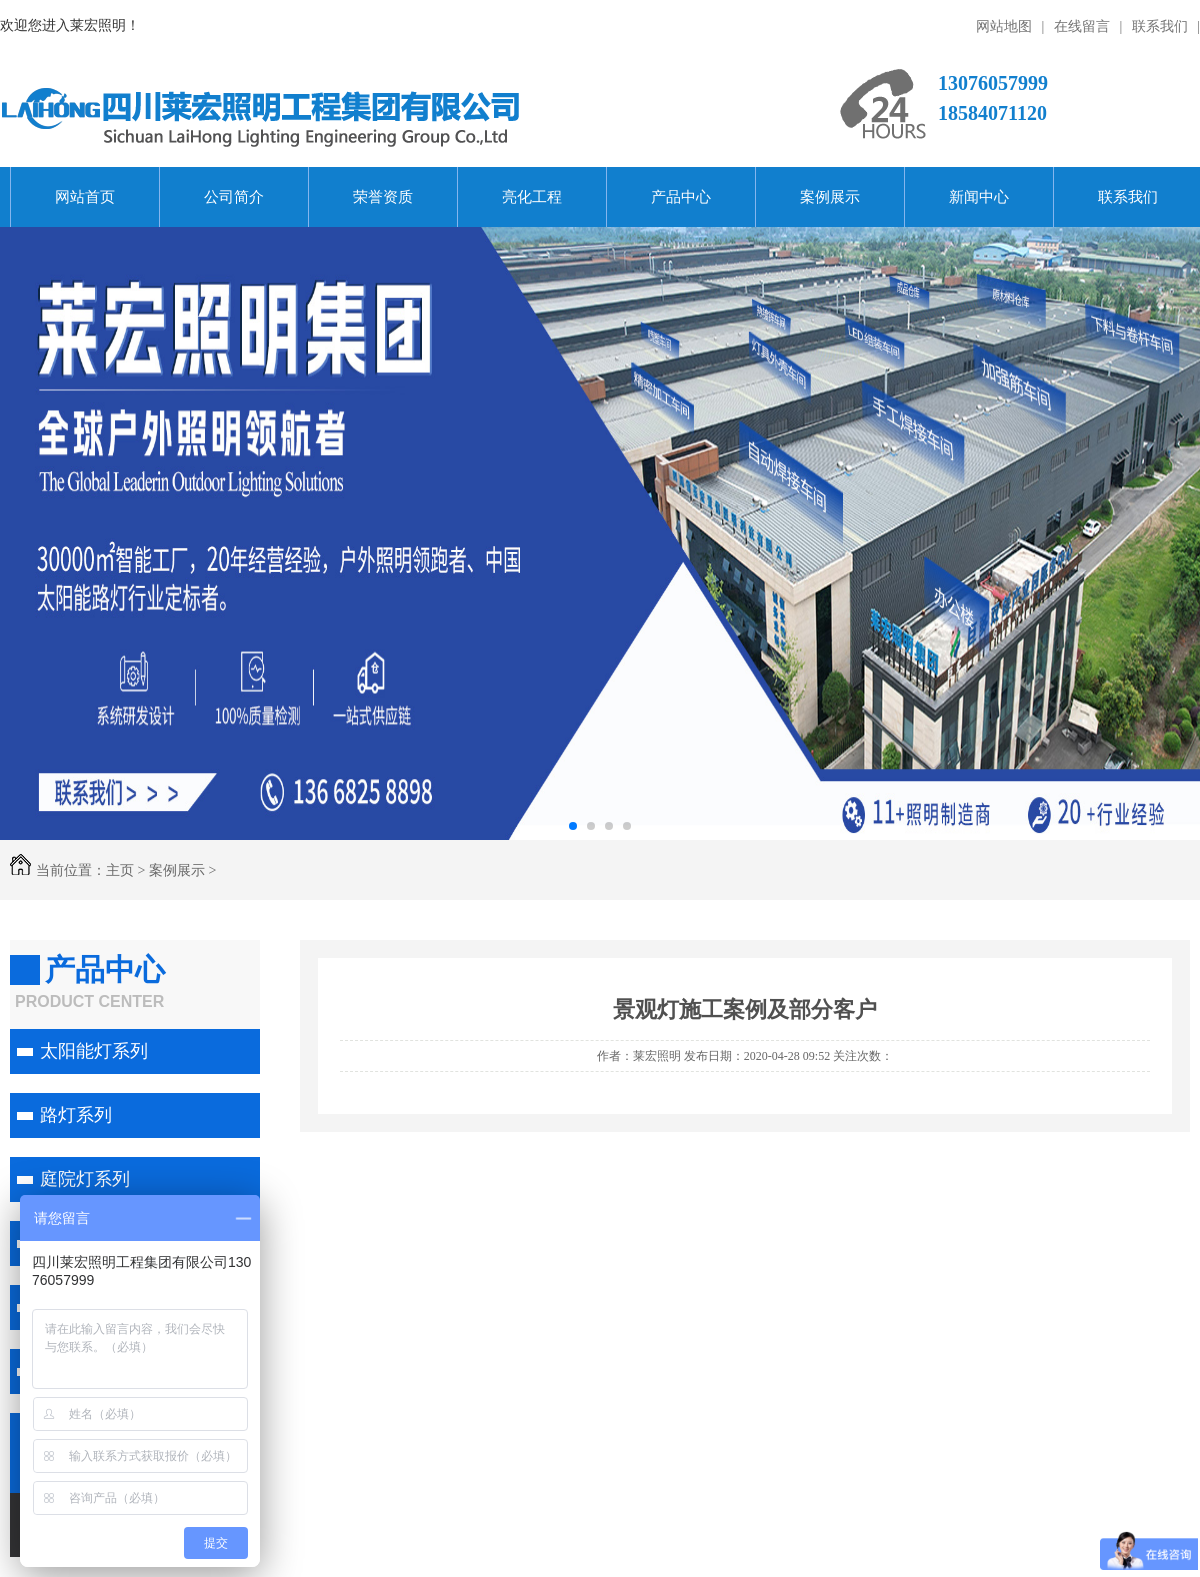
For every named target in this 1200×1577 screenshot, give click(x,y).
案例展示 (830, 196)
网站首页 (85, 196)
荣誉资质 (383, 196)
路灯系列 (76, 1115)
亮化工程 (532, 196)
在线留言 (1082, 26)
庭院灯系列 (85, 1179)
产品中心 (681, 196)
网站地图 (1004, 26)
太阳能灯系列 (94, 1051)
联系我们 (1160, 26)
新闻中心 (979, 196)
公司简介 (234, 196)
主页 (120, 870)
